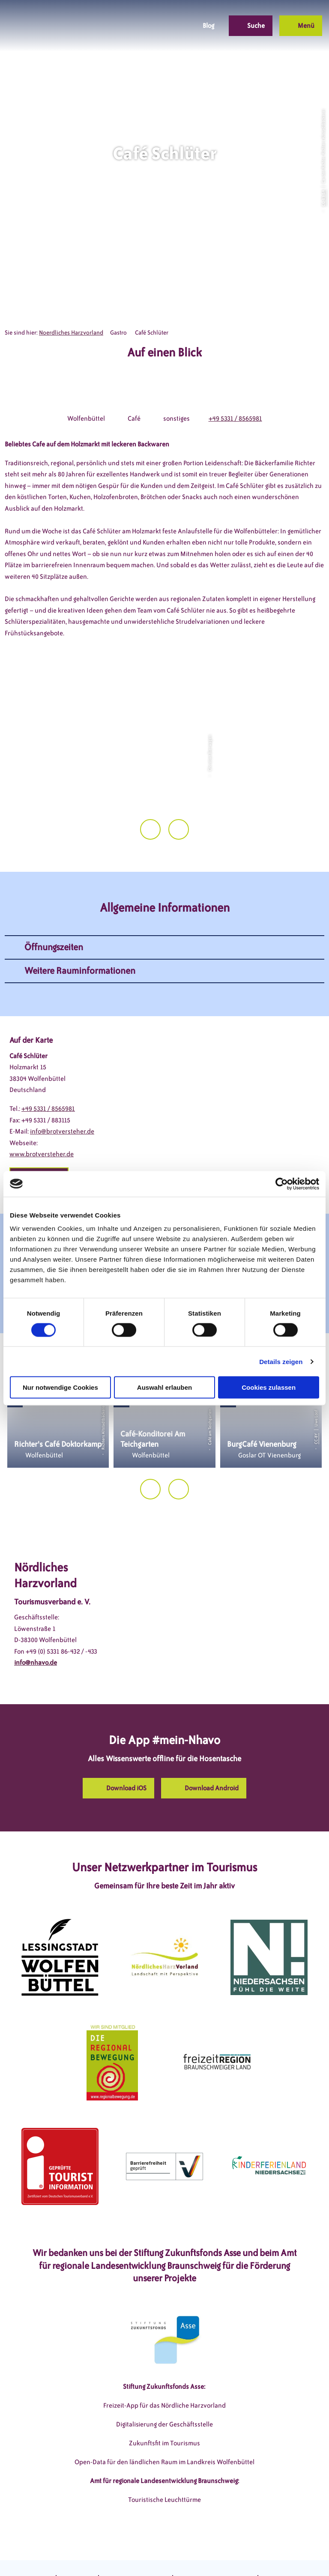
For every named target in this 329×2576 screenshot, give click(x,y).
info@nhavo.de (35, 1637)
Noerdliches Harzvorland (71, 332)
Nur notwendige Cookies (60, 1387)
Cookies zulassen (269, 1387)
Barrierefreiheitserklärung (215, 2554)
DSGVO (40, 2554)
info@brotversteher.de (62, 1106)
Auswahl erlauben (164, 1387)
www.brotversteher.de (41, 1128)
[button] (146, 25)
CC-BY (316, 1413)
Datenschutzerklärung (135, 2554)
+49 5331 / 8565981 (235, 418)
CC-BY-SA (323, 198)
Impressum (77, 2554)
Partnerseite (280, 2554)
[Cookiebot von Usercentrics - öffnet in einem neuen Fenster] (281, 1183)
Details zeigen (280, 1361)
